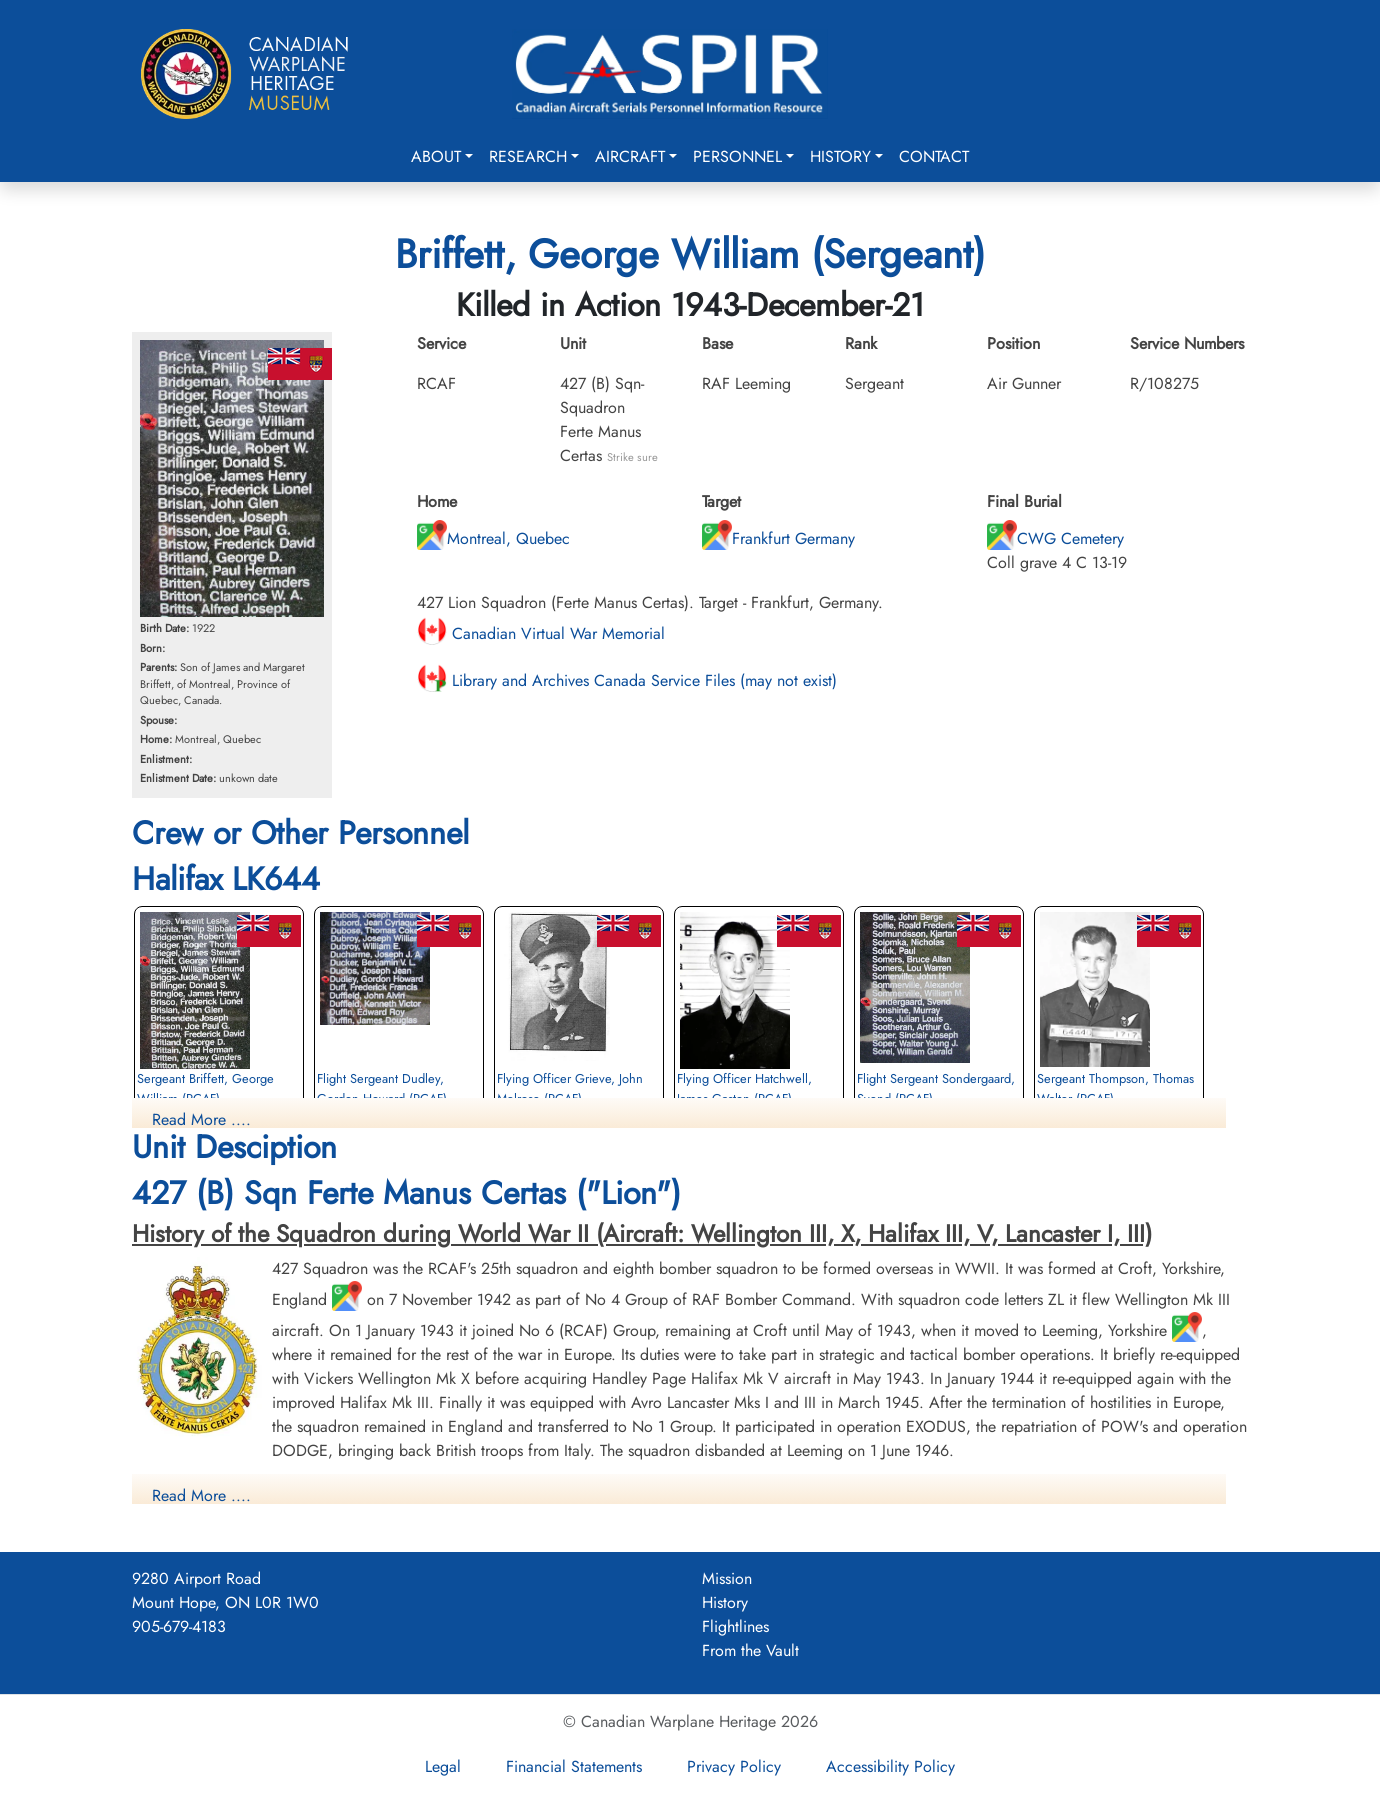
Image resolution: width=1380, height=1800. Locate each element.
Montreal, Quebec (493, 538)
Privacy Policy (734, 1766)
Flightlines (735, 1626)
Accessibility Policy (890, 1766)
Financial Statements (574, 1766)
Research (528, 156)
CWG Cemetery (1055, 538)
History (840, 156)
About (436, 156)
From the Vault (750, 1650)
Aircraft (630, 156)
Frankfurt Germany (778, 538)
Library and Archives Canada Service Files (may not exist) (627, 680)
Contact (934, 156)
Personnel (737, 156)
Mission (727, 1578)
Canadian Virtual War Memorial (541, 633)
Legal (443, 1766)
